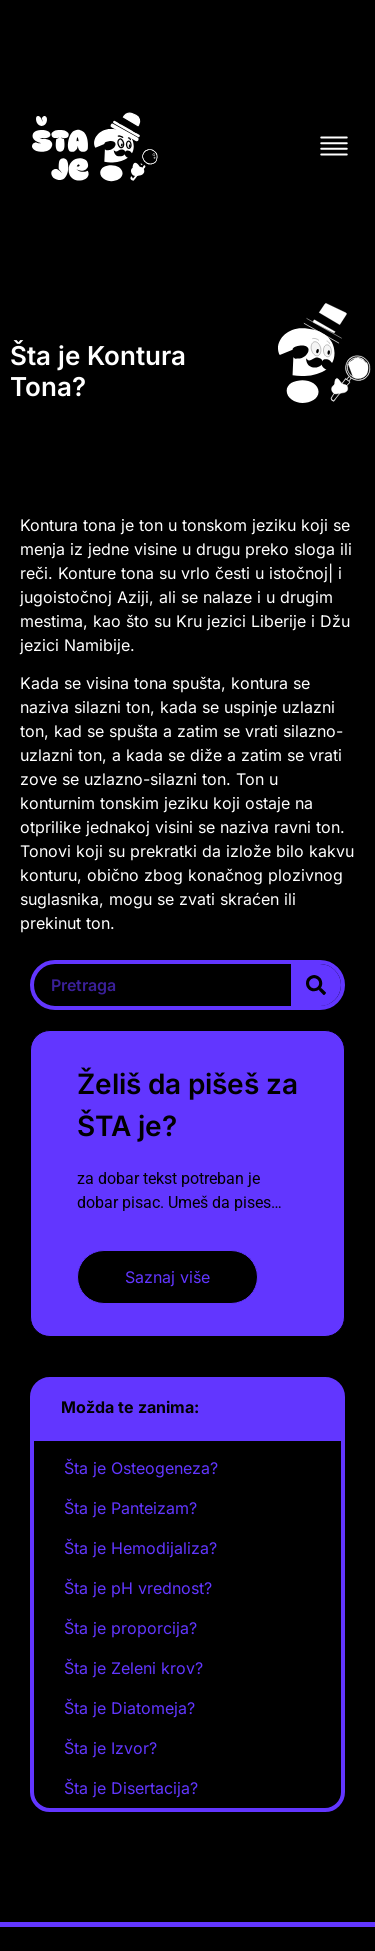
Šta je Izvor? (110, 1748)
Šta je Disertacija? (131, 1788)
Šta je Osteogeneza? (141, 1468)
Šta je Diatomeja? (129, 1708)
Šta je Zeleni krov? (133, 1668)
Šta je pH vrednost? (138, 1588)
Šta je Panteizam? (130, 1508)
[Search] (316, 985)
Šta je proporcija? (130, 1628)
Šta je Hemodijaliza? (140, 1548)
